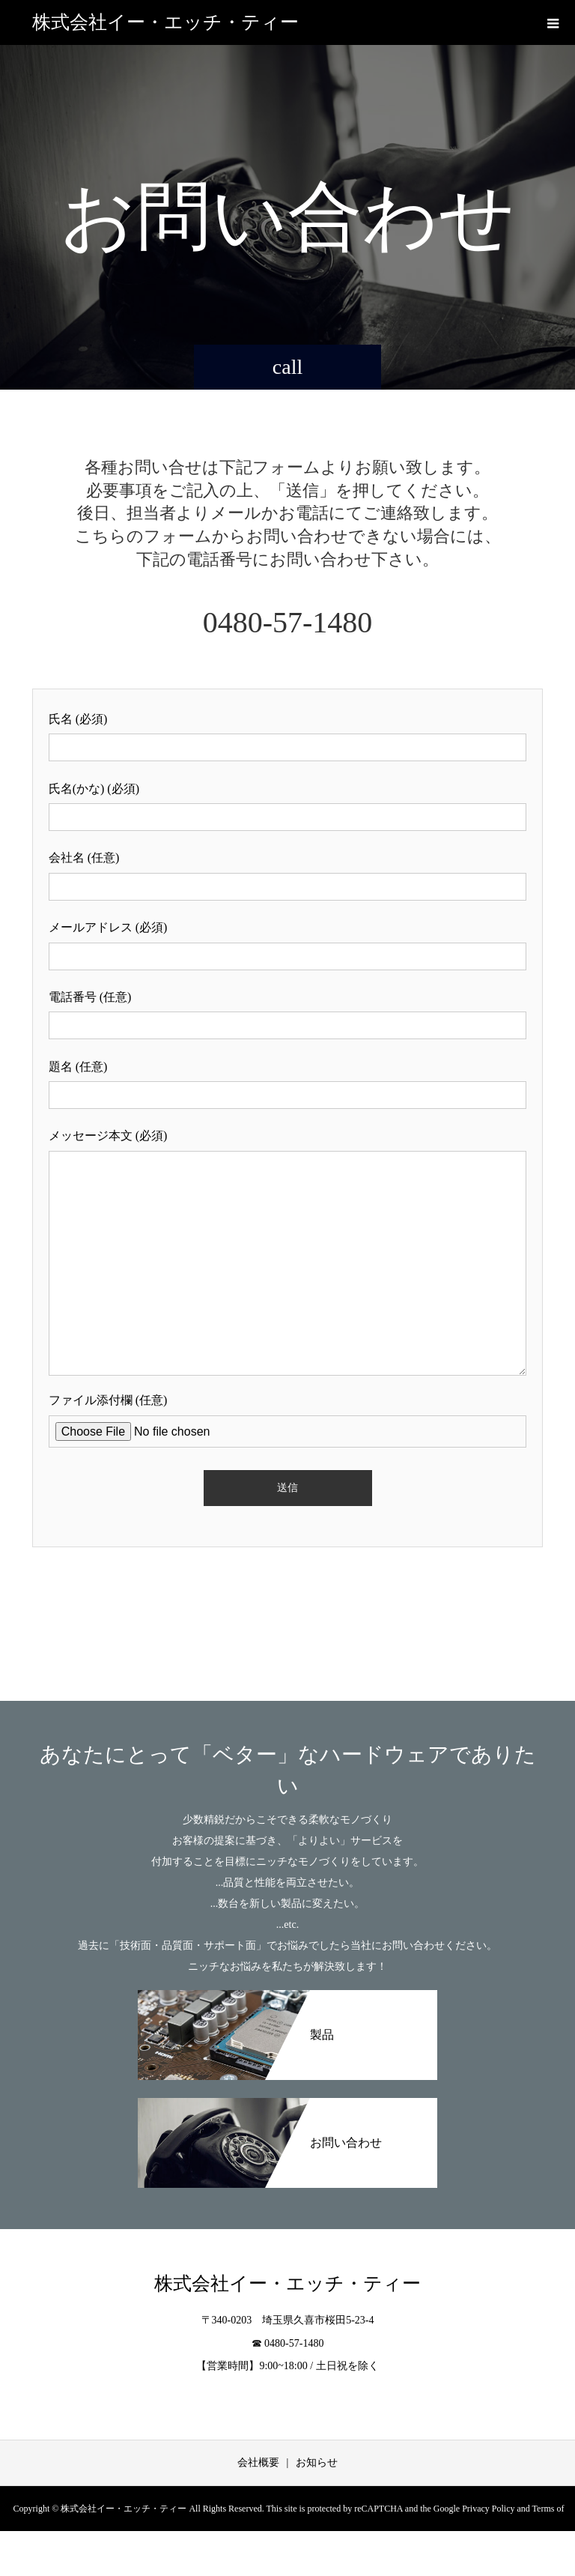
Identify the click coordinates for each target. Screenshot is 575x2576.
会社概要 (258, 2462)
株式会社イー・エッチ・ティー (165, 22)
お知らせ (317, 2462)
